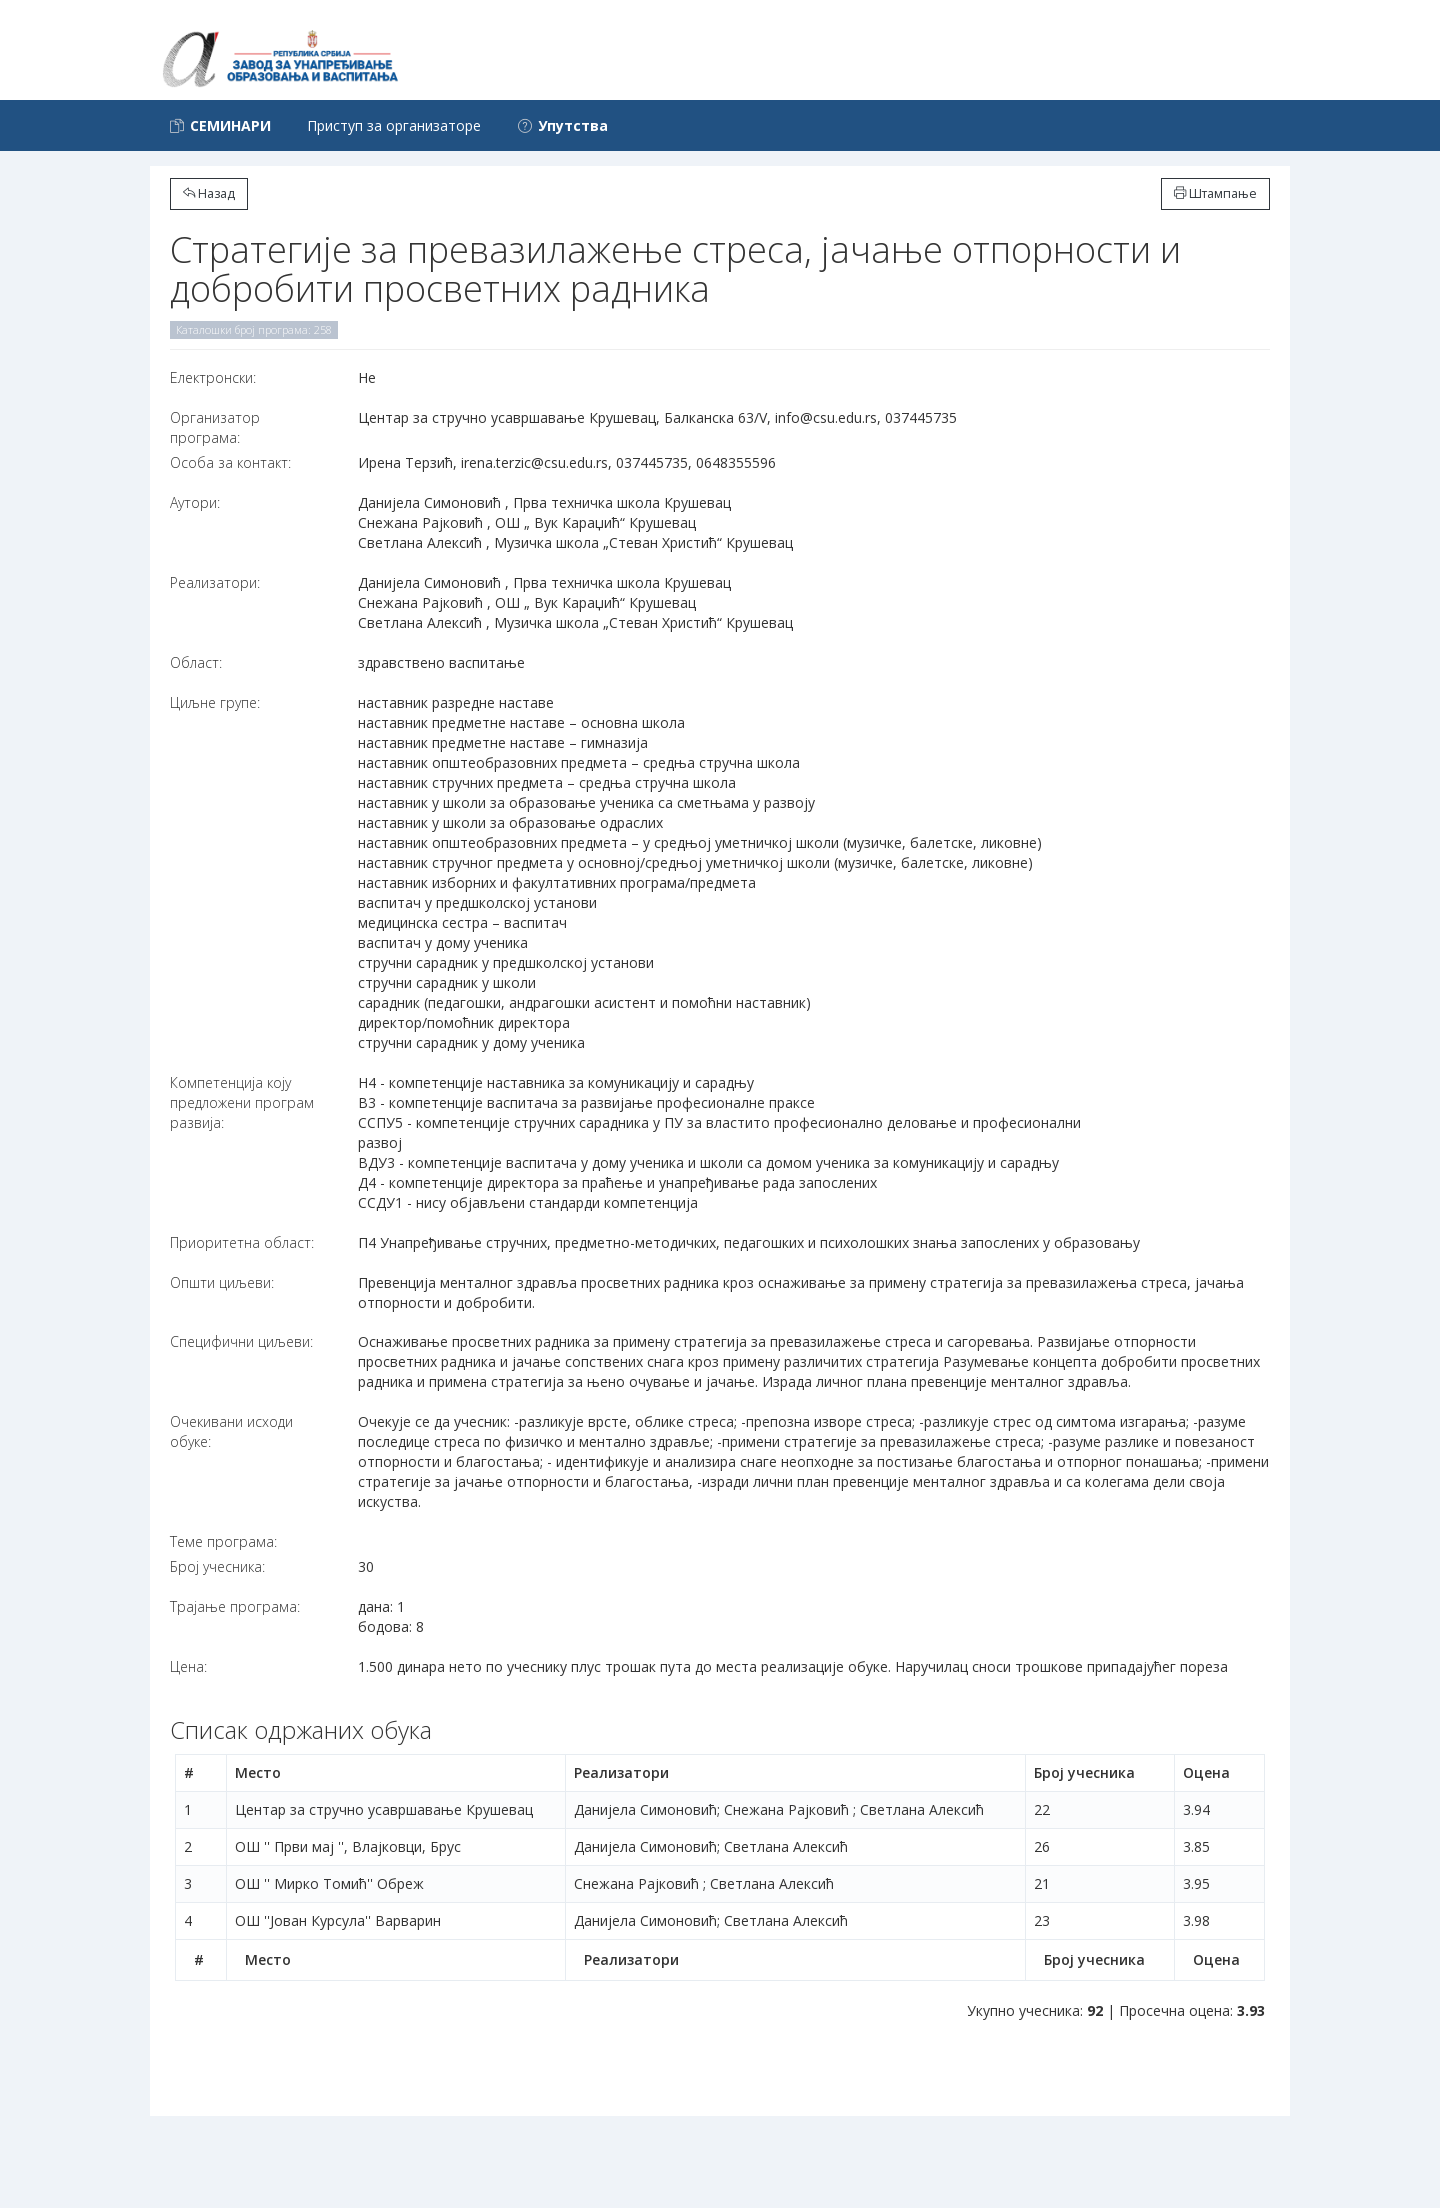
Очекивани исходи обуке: (231, 1431)
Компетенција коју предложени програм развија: (242, 1102)
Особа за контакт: (230, 462)
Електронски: (213, 377)
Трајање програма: (235, 1606)
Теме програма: (223, 1541)
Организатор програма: (215, 427)
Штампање (1215, 193)
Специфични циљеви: (241, 1341)
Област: (196, 662)
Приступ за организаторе (394, 125)
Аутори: (195, 502)
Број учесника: (217, 1566)
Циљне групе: (215, 702)
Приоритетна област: (242, 1242)
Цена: (188, 1666)
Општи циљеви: (222, 1282)
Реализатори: (215, 582)
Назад (209, 193)
